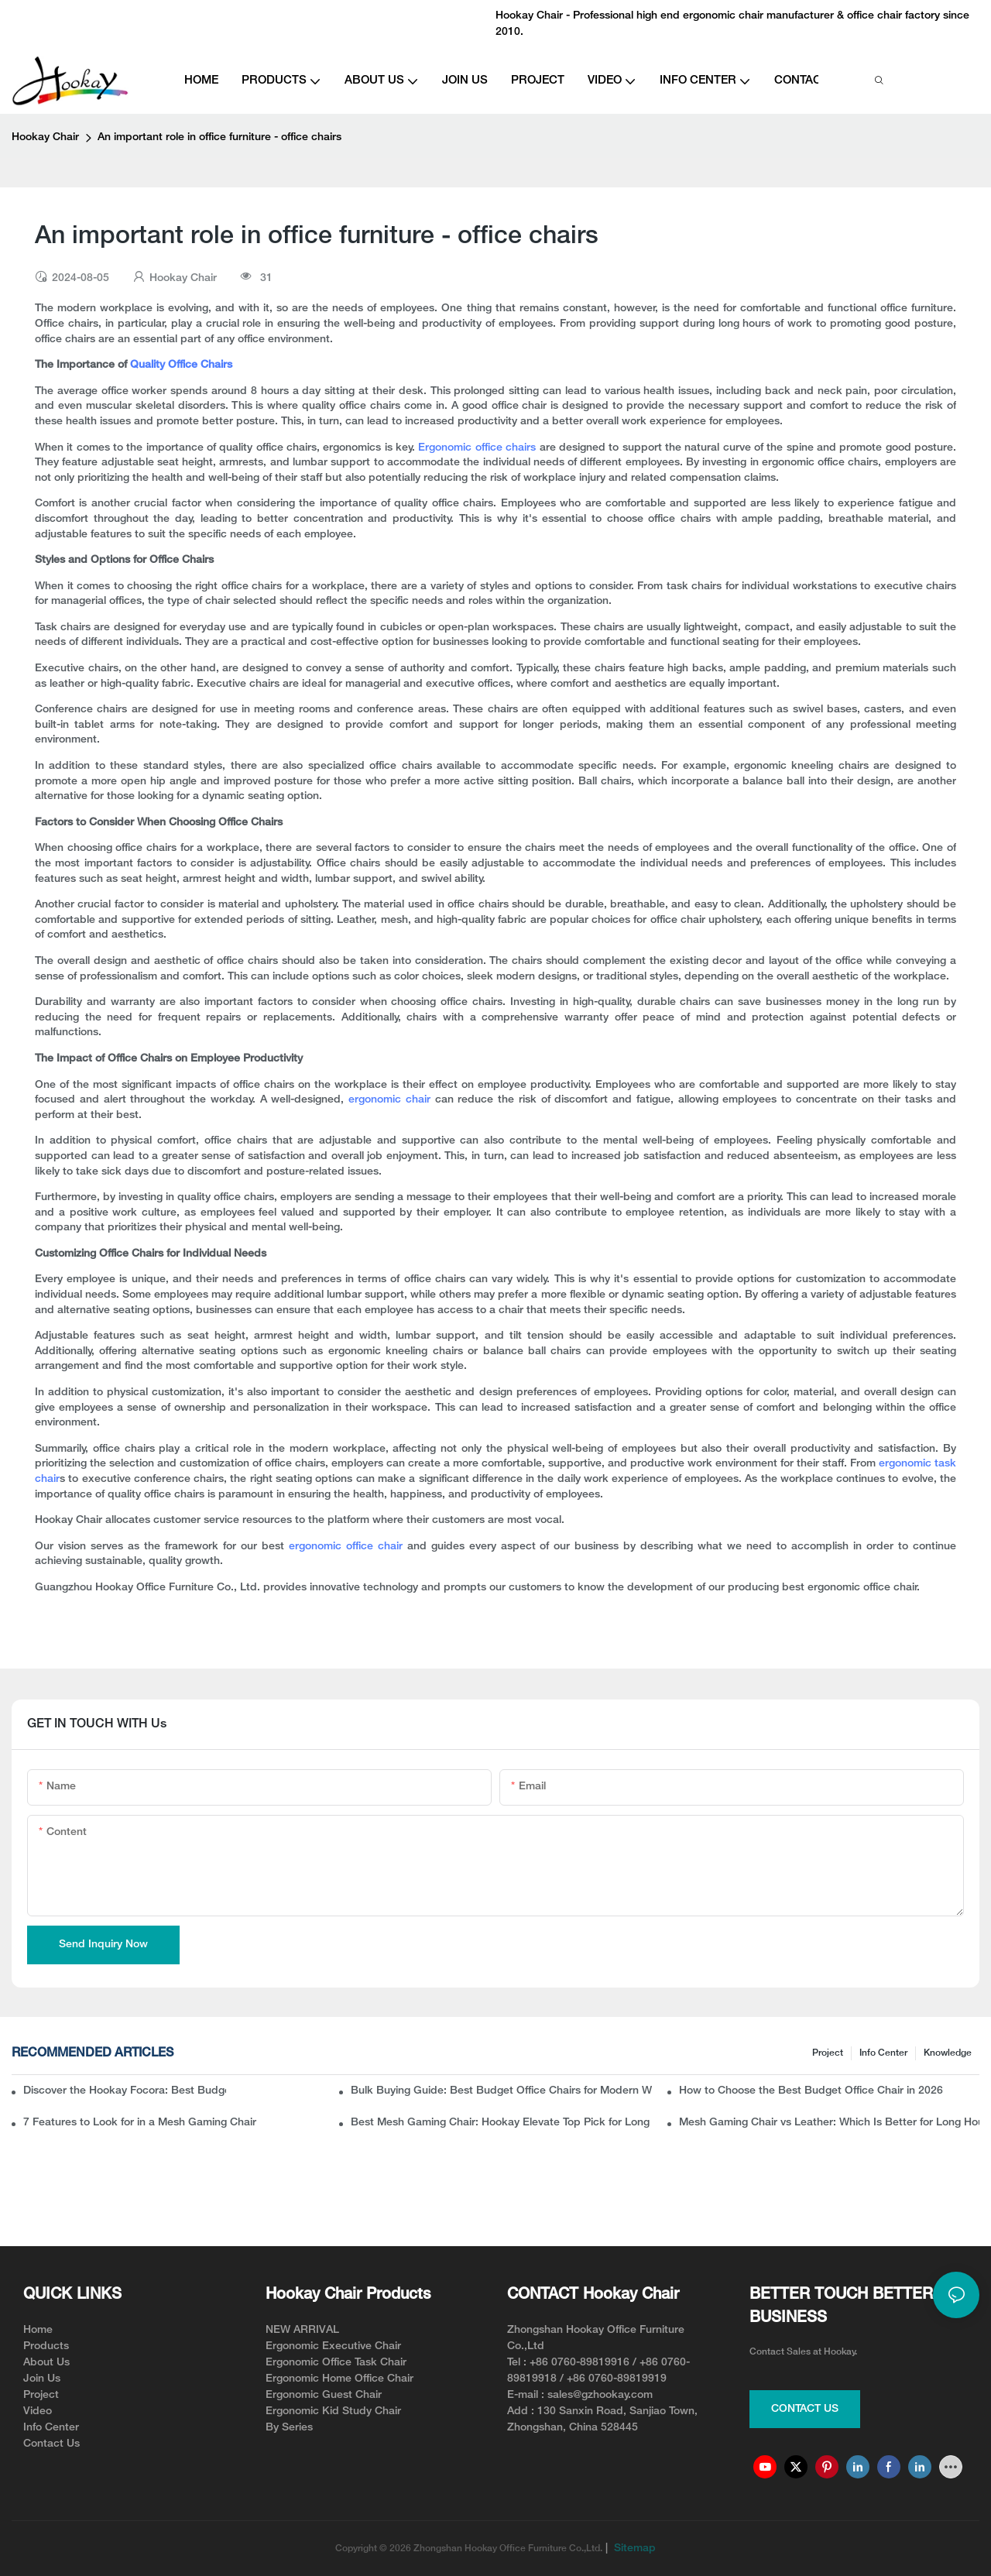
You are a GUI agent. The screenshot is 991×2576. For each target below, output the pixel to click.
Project (827, 2053)
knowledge (948, 2053)
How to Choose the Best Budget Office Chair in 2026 (811, 2091)
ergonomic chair (389, 1100)
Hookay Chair (45, 137)
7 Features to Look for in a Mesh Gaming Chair (139, 2123)
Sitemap (633, 2548)
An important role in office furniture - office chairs (219, 137)
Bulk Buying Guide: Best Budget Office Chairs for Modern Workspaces (501, 2091)
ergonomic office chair (348, 1547)
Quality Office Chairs (181, 365)
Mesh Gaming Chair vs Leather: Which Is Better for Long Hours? (829, 2123)
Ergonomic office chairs (477, 448)
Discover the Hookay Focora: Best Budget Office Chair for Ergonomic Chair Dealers (124, 2091)
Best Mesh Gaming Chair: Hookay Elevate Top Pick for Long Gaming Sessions (501, 2123)
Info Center (883, 2053)
